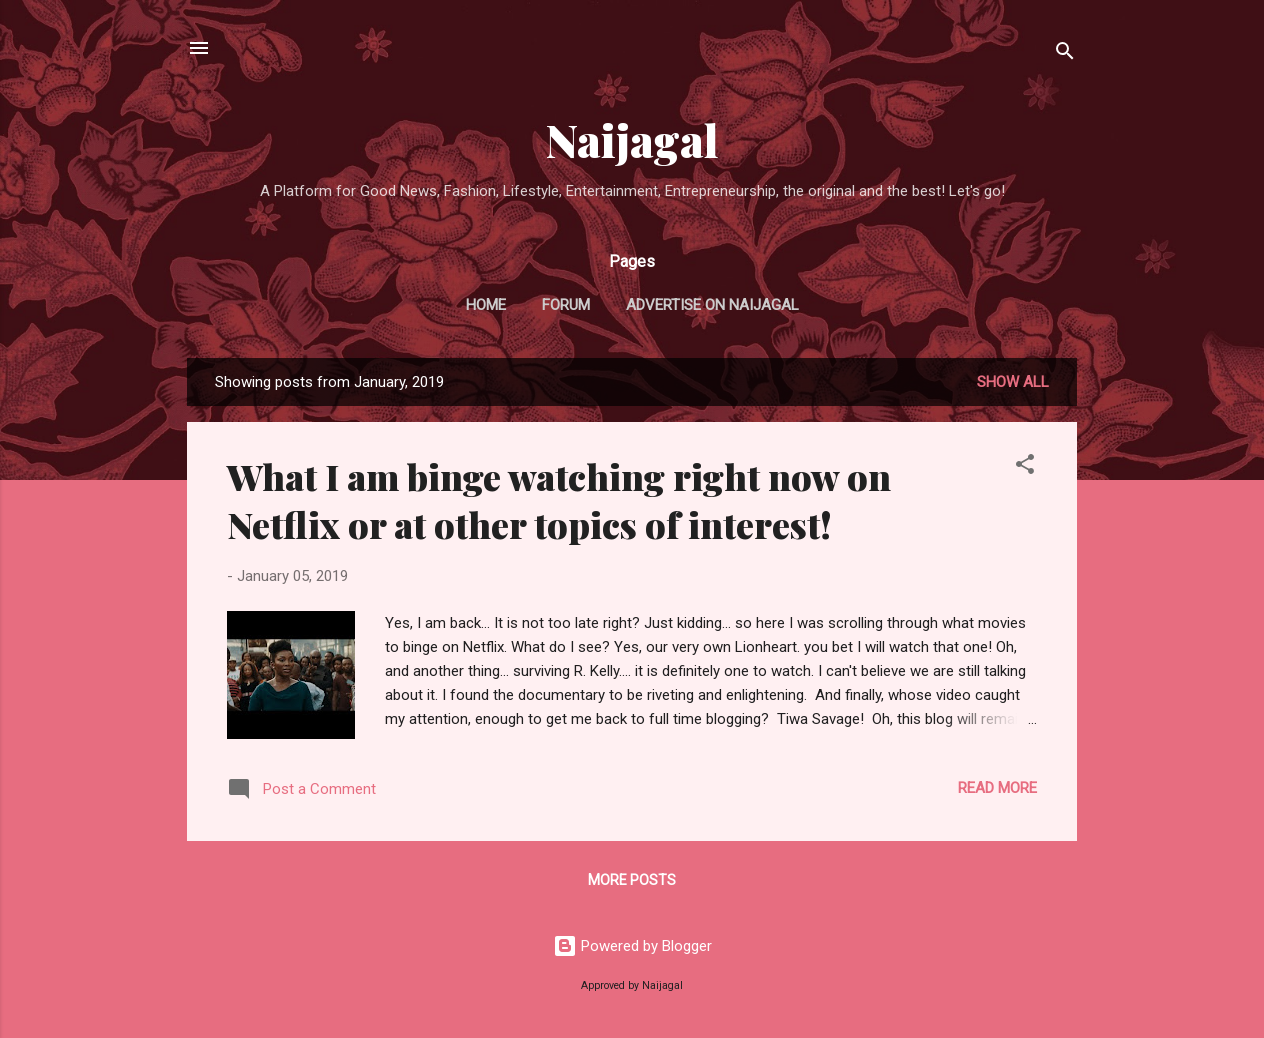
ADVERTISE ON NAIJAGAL (712, 305)
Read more (997, 788)
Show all (1013, 382)
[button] (1025, 467)
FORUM (566, 305)
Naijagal (632, 139)
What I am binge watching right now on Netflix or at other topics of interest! (559, 500)
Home (486, 305)
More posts (632, 880)
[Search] (1065, 54)
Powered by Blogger (632, 946)
